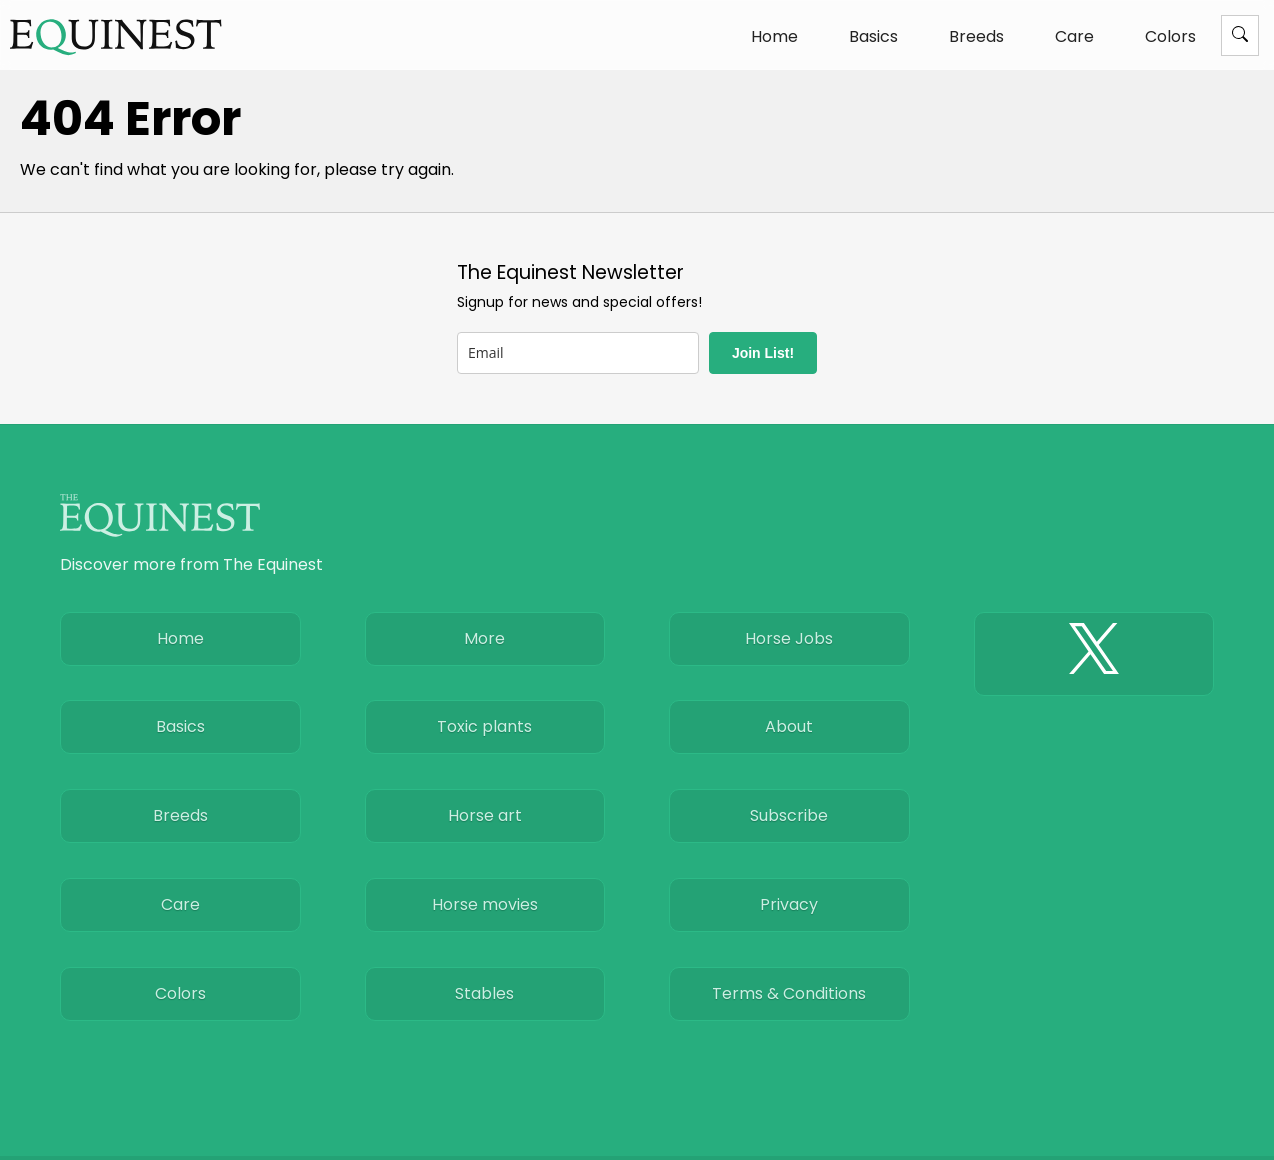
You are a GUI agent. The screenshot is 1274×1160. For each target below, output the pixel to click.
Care (1074, 36)
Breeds (976, 36)
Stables (484, 993)
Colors (1170, 36)
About (789, 726)
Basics (873, 36)
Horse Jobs (789, 638)
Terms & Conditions (789, 993)
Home (774, 36)
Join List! (763, 353)
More (484, 638)
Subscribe (789, 815)
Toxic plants (484, 726)
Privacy (789, 904)
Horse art (485, 815)
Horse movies (485, 904)
